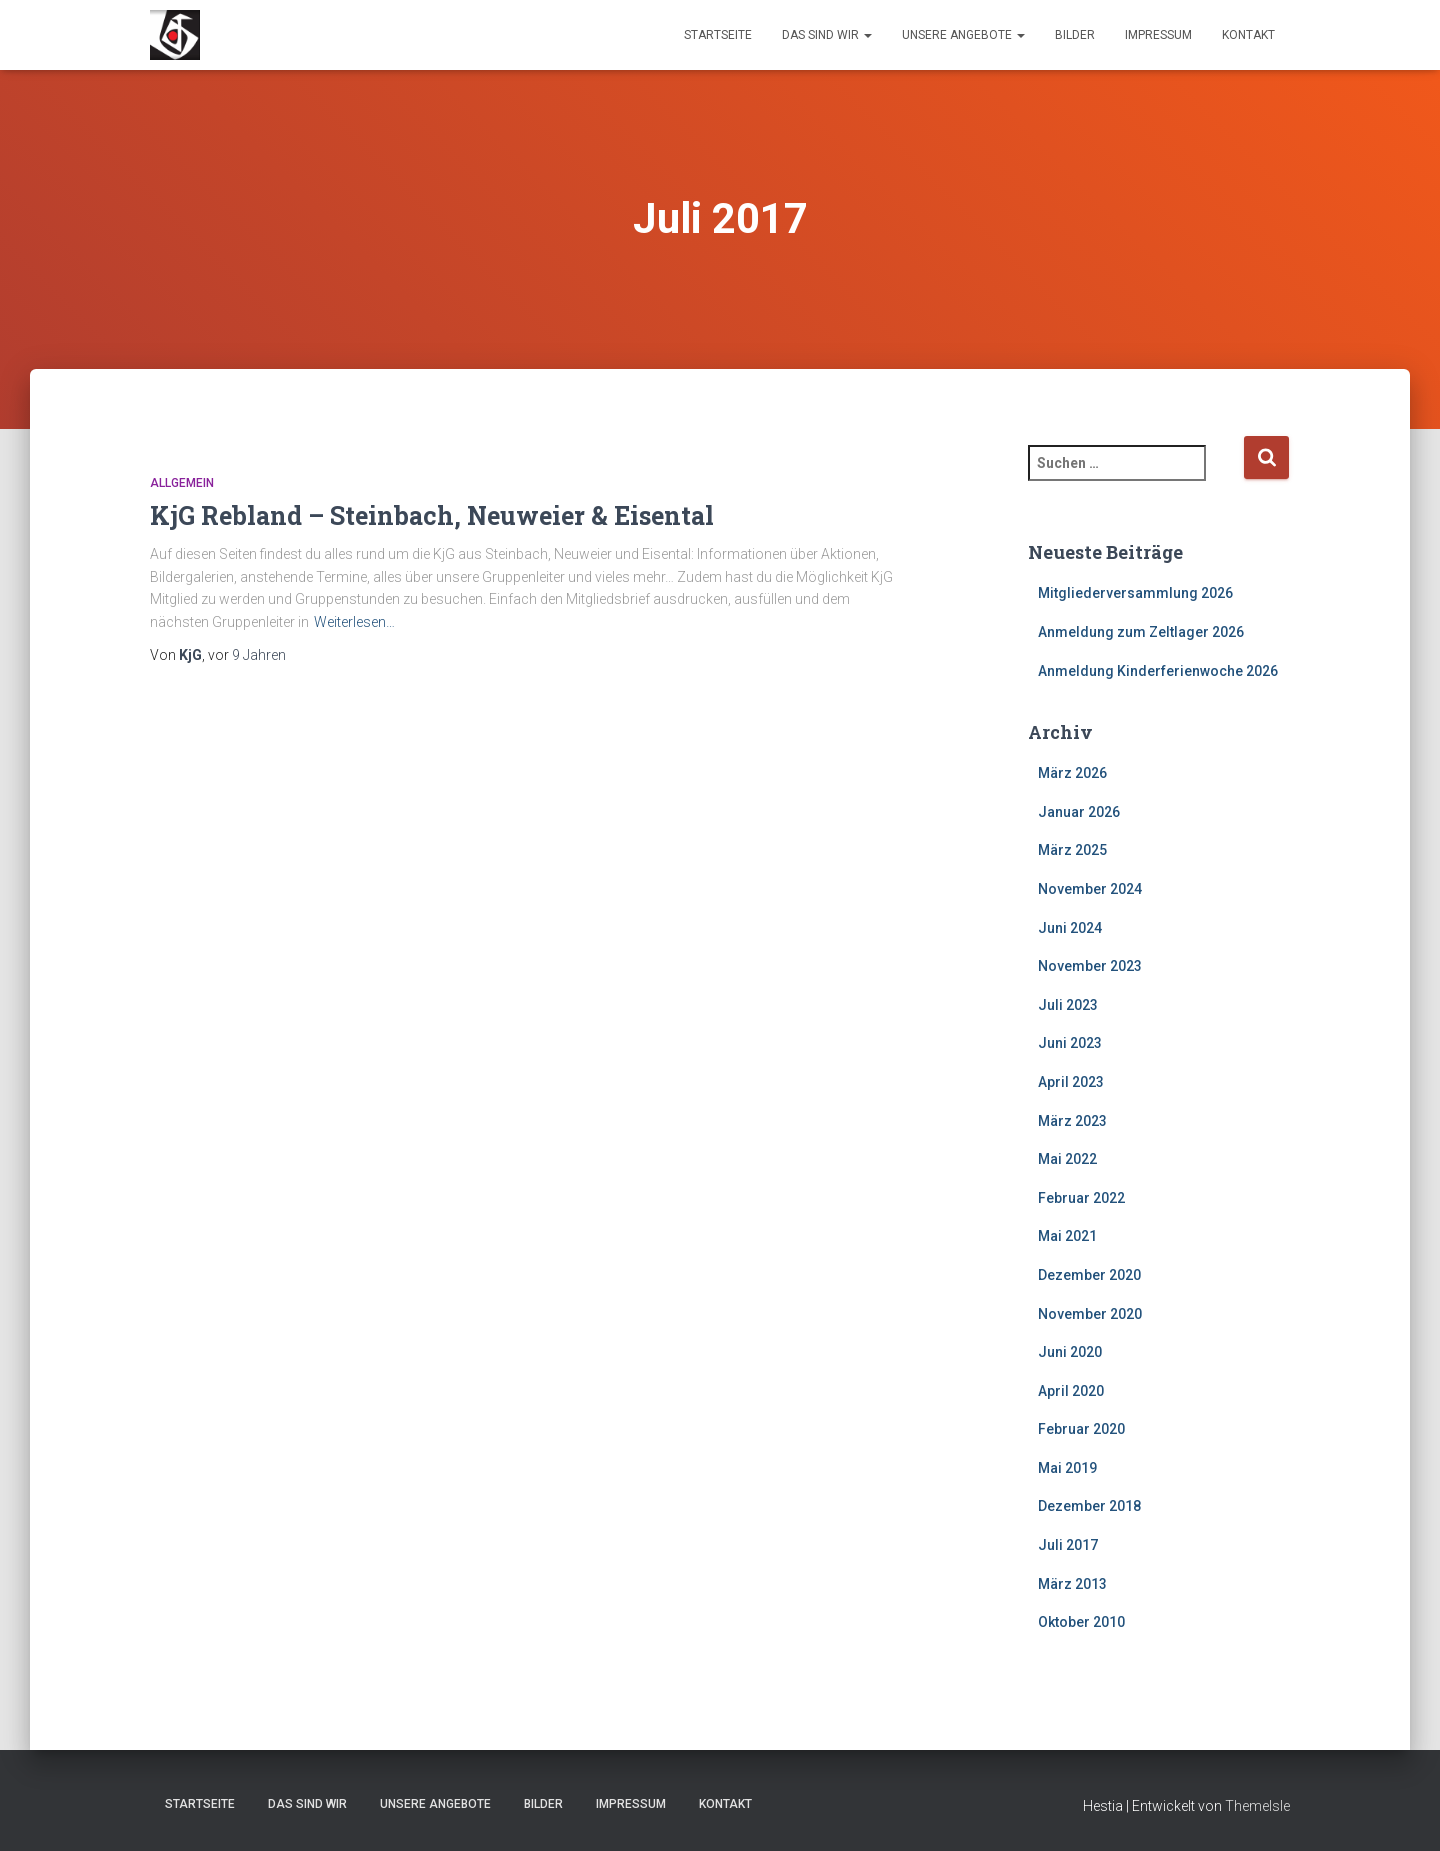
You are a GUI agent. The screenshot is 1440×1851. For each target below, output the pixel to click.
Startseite (718, 35)
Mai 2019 (1067, 1468)
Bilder (1075, 35)
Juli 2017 (1068, 1545)
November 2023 (1090, 966)
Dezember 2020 (1089, 1275)
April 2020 (1071, 1391)
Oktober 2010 (1081, 1622)
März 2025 (1072, 850)
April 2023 (1071, 1082)
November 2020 (1090, 1314)
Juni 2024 (1070, 928)
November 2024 (1090, 889)
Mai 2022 (1067, 1159)
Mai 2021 (1067, 1236)
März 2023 (1072, 1121)
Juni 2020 (1070, 1352)
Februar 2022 (1081, 1198)
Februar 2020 (1081, 1429)
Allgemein (182, 483)
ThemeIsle (1257, 1806)
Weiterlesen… (354, 622)
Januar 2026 (1079, 812)
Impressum (1158, 35)
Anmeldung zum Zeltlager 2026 (1141, 632)
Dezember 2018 (1089, 1506)
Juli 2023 (1068, 1005)
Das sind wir (827, 35)
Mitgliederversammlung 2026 (1135, 593)
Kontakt (1248, 35)
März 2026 (1072, 773)
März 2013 (1072, 1584)
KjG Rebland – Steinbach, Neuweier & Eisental (432, 515)
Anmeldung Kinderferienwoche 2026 (1158, 671)
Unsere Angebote (963, 35)
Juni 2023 (1070, 1043)
